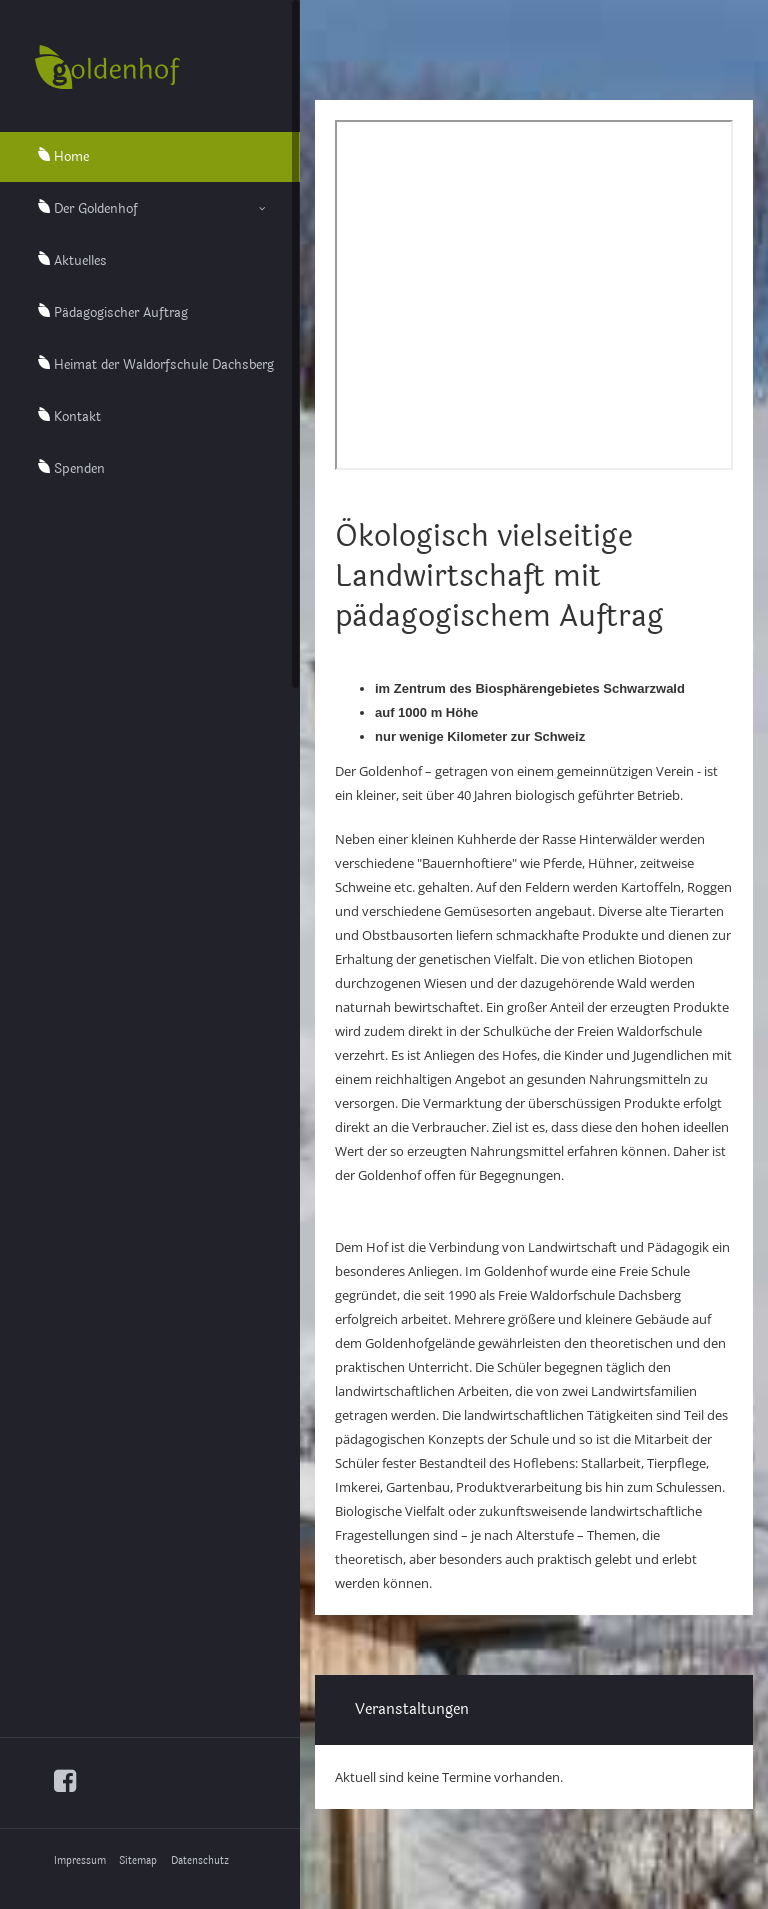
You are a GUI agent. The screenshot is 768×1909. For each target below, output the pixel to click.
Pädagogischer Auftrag (121, 313)
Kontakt (77, 417)
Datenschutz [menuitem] (200, 1861)
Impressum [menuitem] (80, 1861)
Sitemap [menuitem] (138, 1861)
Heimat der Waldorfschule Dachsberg (164, 365)
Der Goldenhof (96, 209)
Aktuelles (80, 261)
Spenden (79, 469)
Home (71, 157)
